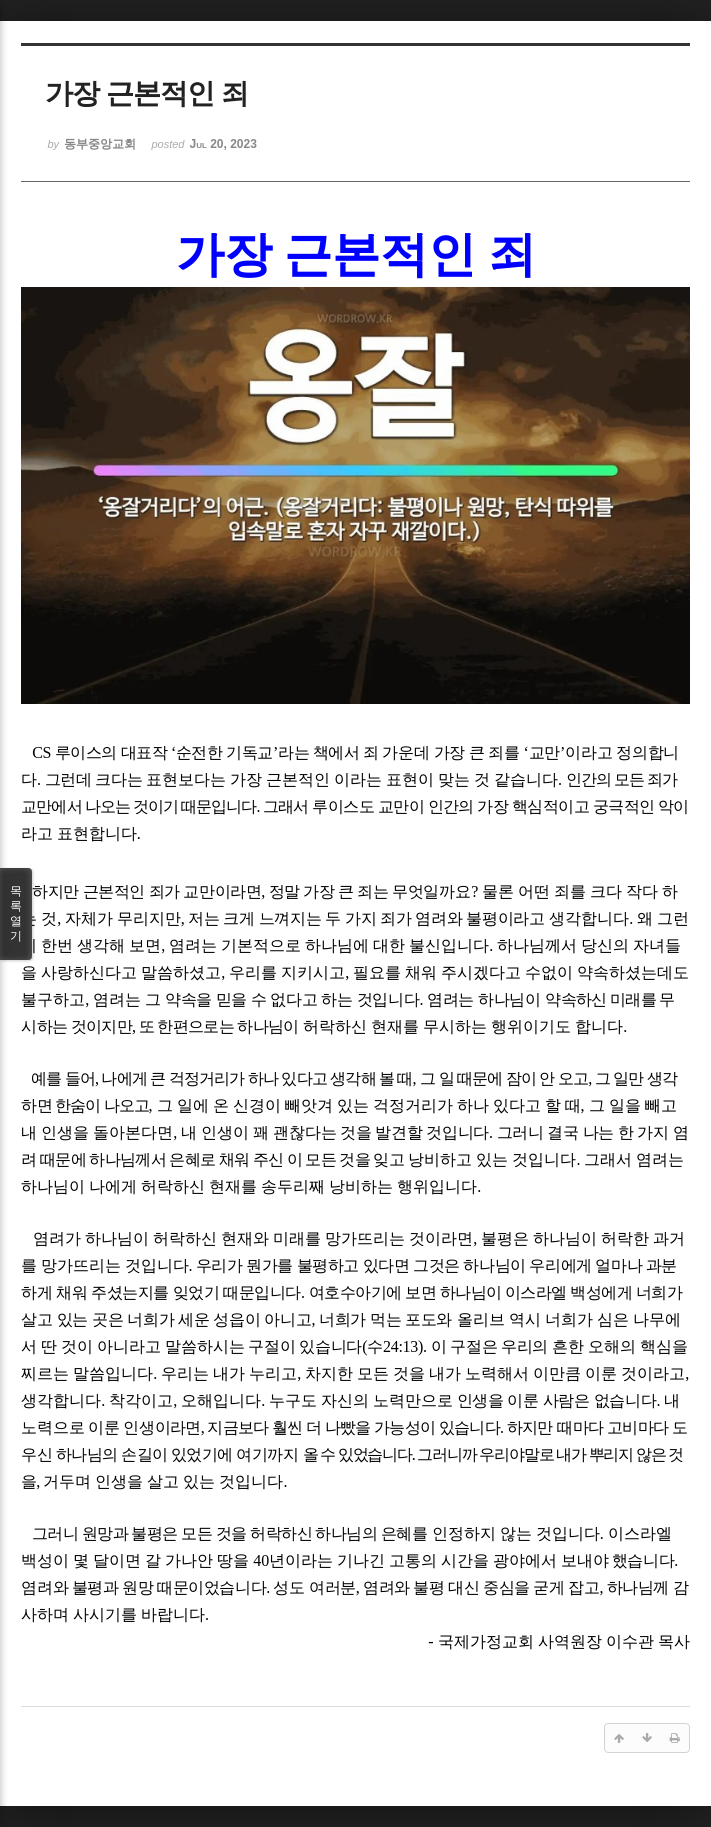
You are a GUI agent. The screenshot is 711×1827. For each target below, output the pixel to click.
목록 (16, 914)
